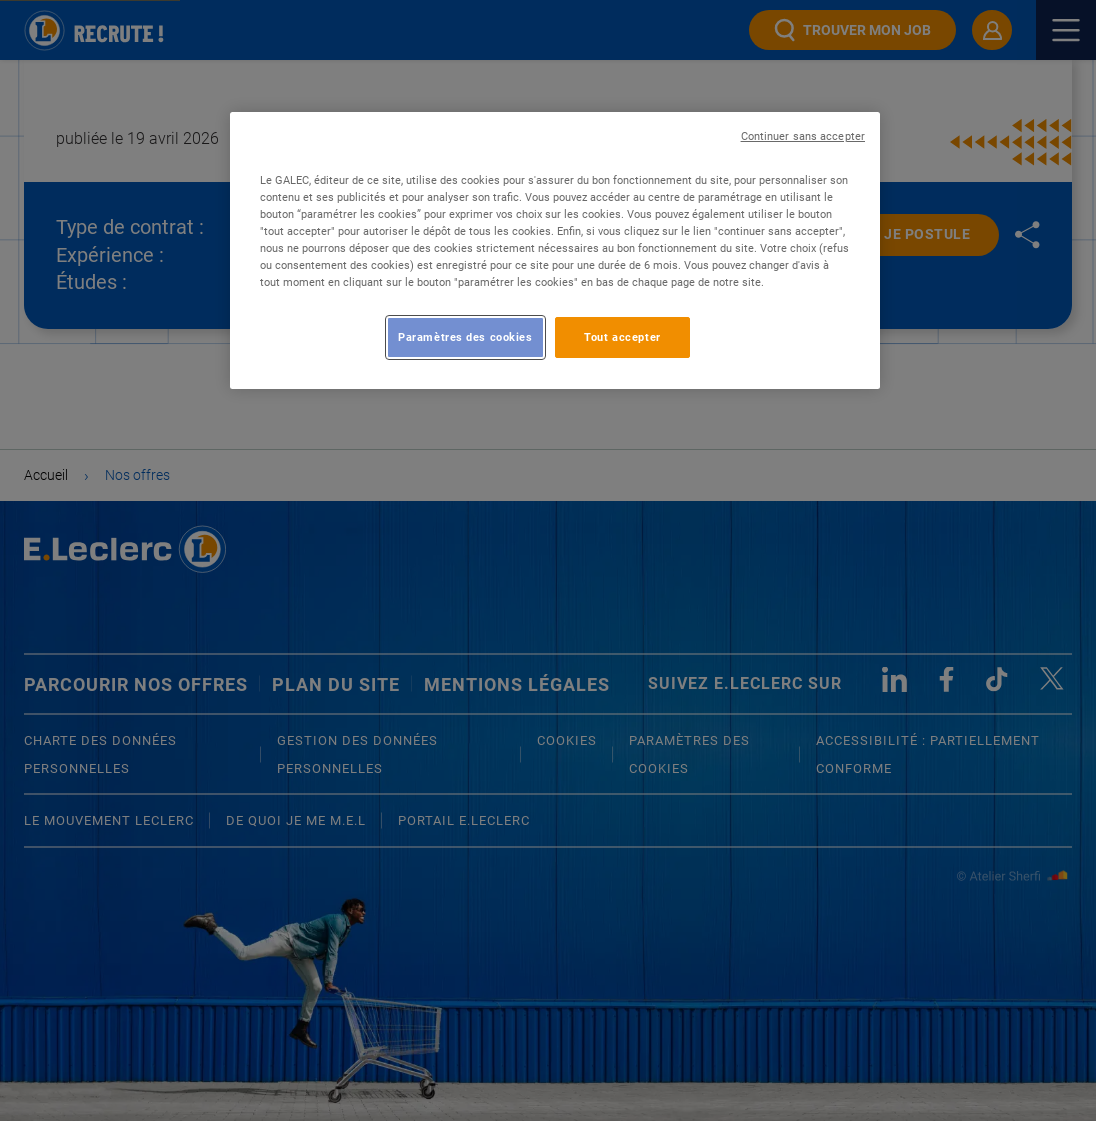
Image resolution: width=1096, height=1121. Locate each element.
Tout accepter (622, 337)
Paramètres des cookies (465, 337)
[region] (555, 250)
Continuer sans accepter (803, 136)
